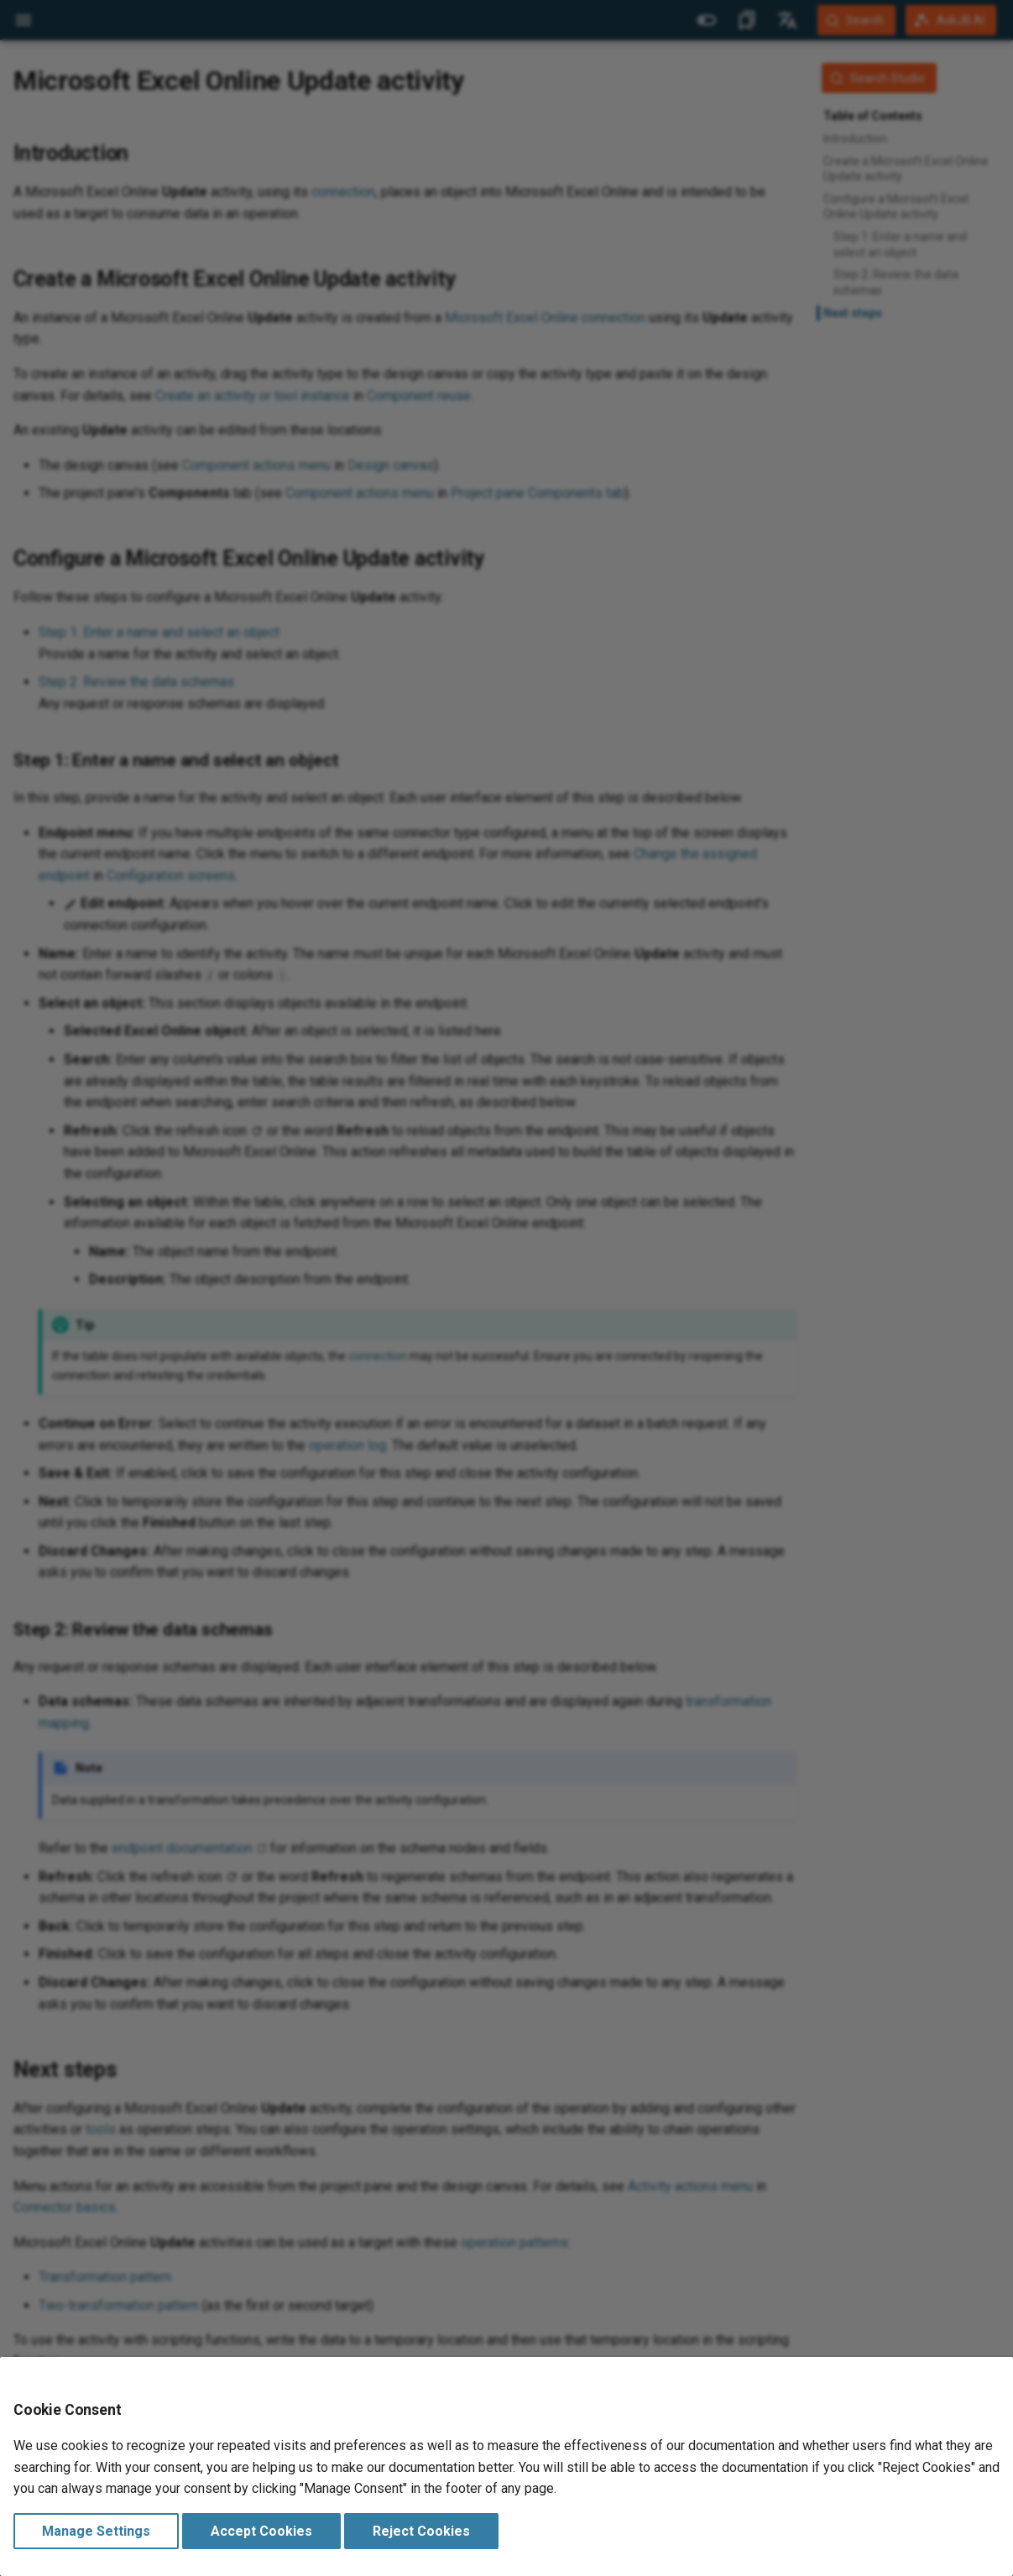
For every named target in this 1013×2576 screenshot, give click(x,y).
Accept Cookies (261, 2531)
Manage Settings (96, 2531)
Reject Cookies (421, 2531)
